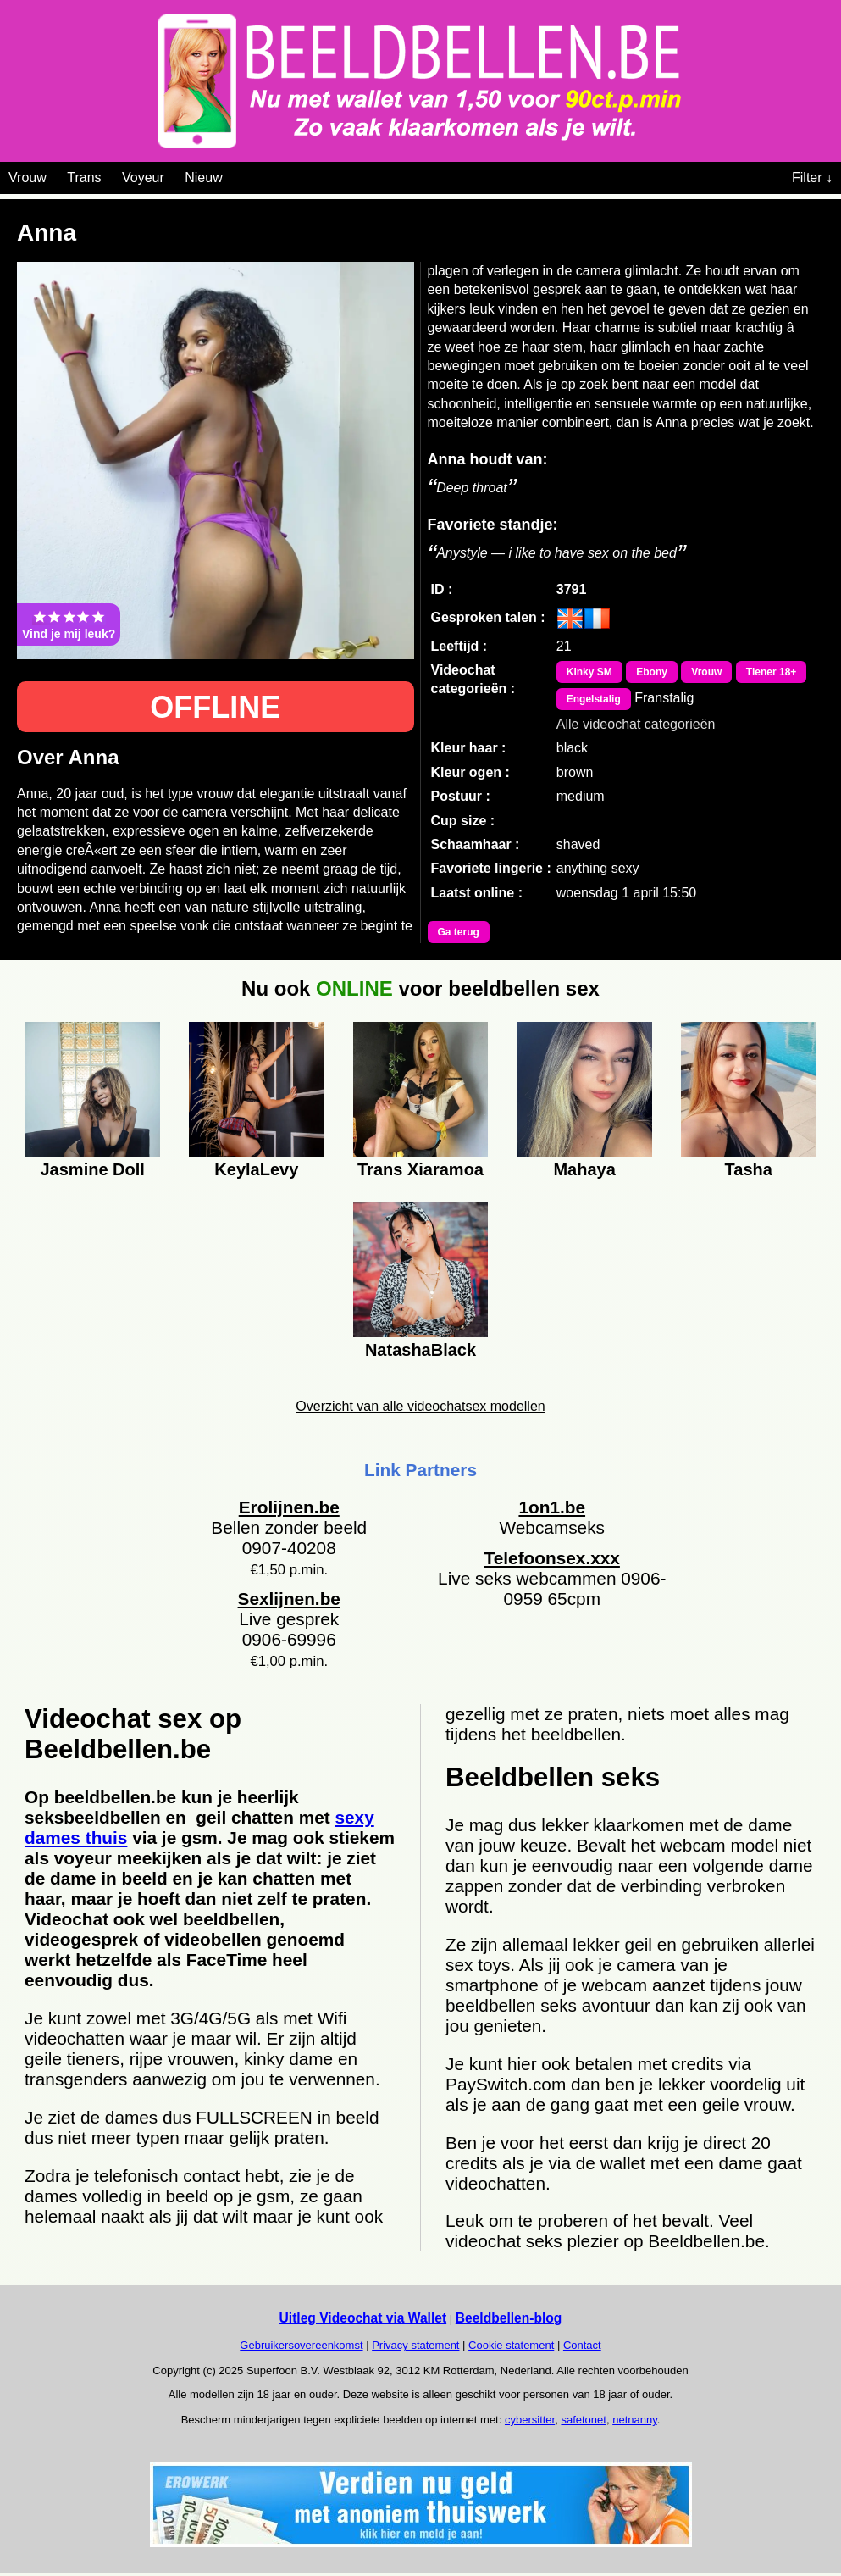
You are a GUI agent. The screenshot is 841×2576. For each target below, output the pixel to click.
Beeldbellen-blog (509, 2318)
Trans (84, 177)
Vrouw (27, 177)
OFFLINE (215, 707)
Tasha (748, 1169)
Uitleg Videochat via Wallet (363, 2318)
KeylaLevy (256, 1169)
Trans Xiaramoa (420, 1169)
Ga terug (458, 932)
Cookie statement (511, 2345)
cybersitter (530, 2419)
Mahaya (584, 1169)
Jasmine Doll (93, 1169)
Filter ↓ (812, 177)
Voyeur (143, 177)
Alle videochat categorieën (636, 724)
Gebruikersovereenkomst (301, 2345)
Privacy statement (415, 2345)
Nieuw (203, 177)
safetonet (583, 2419)
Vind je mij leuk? (68, 624)
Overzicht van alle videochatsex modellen (420, 1406)
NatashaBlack (420, 1350)
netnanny (634, 2419)
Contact (582, 2345)
